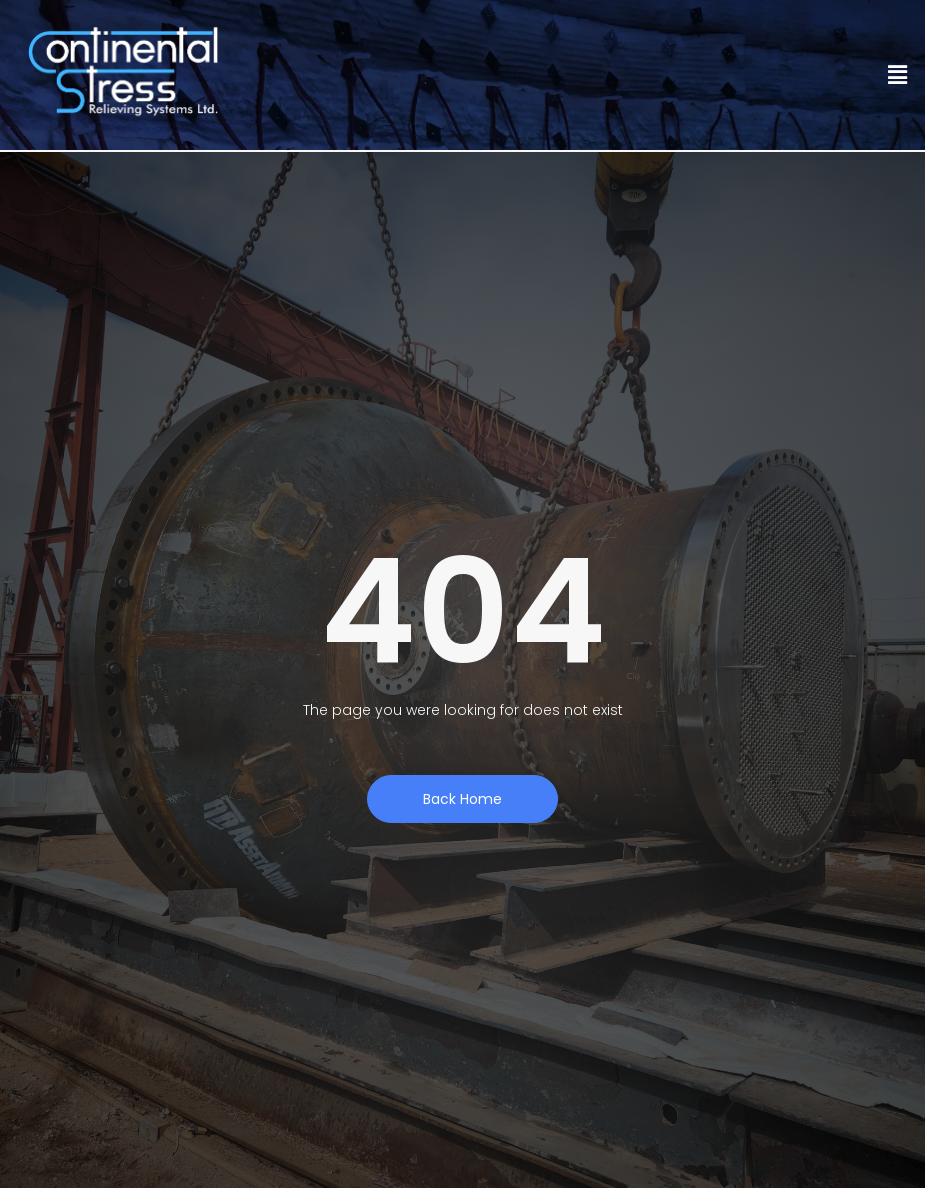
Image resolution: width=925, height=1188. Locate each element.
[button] (898, 75)
